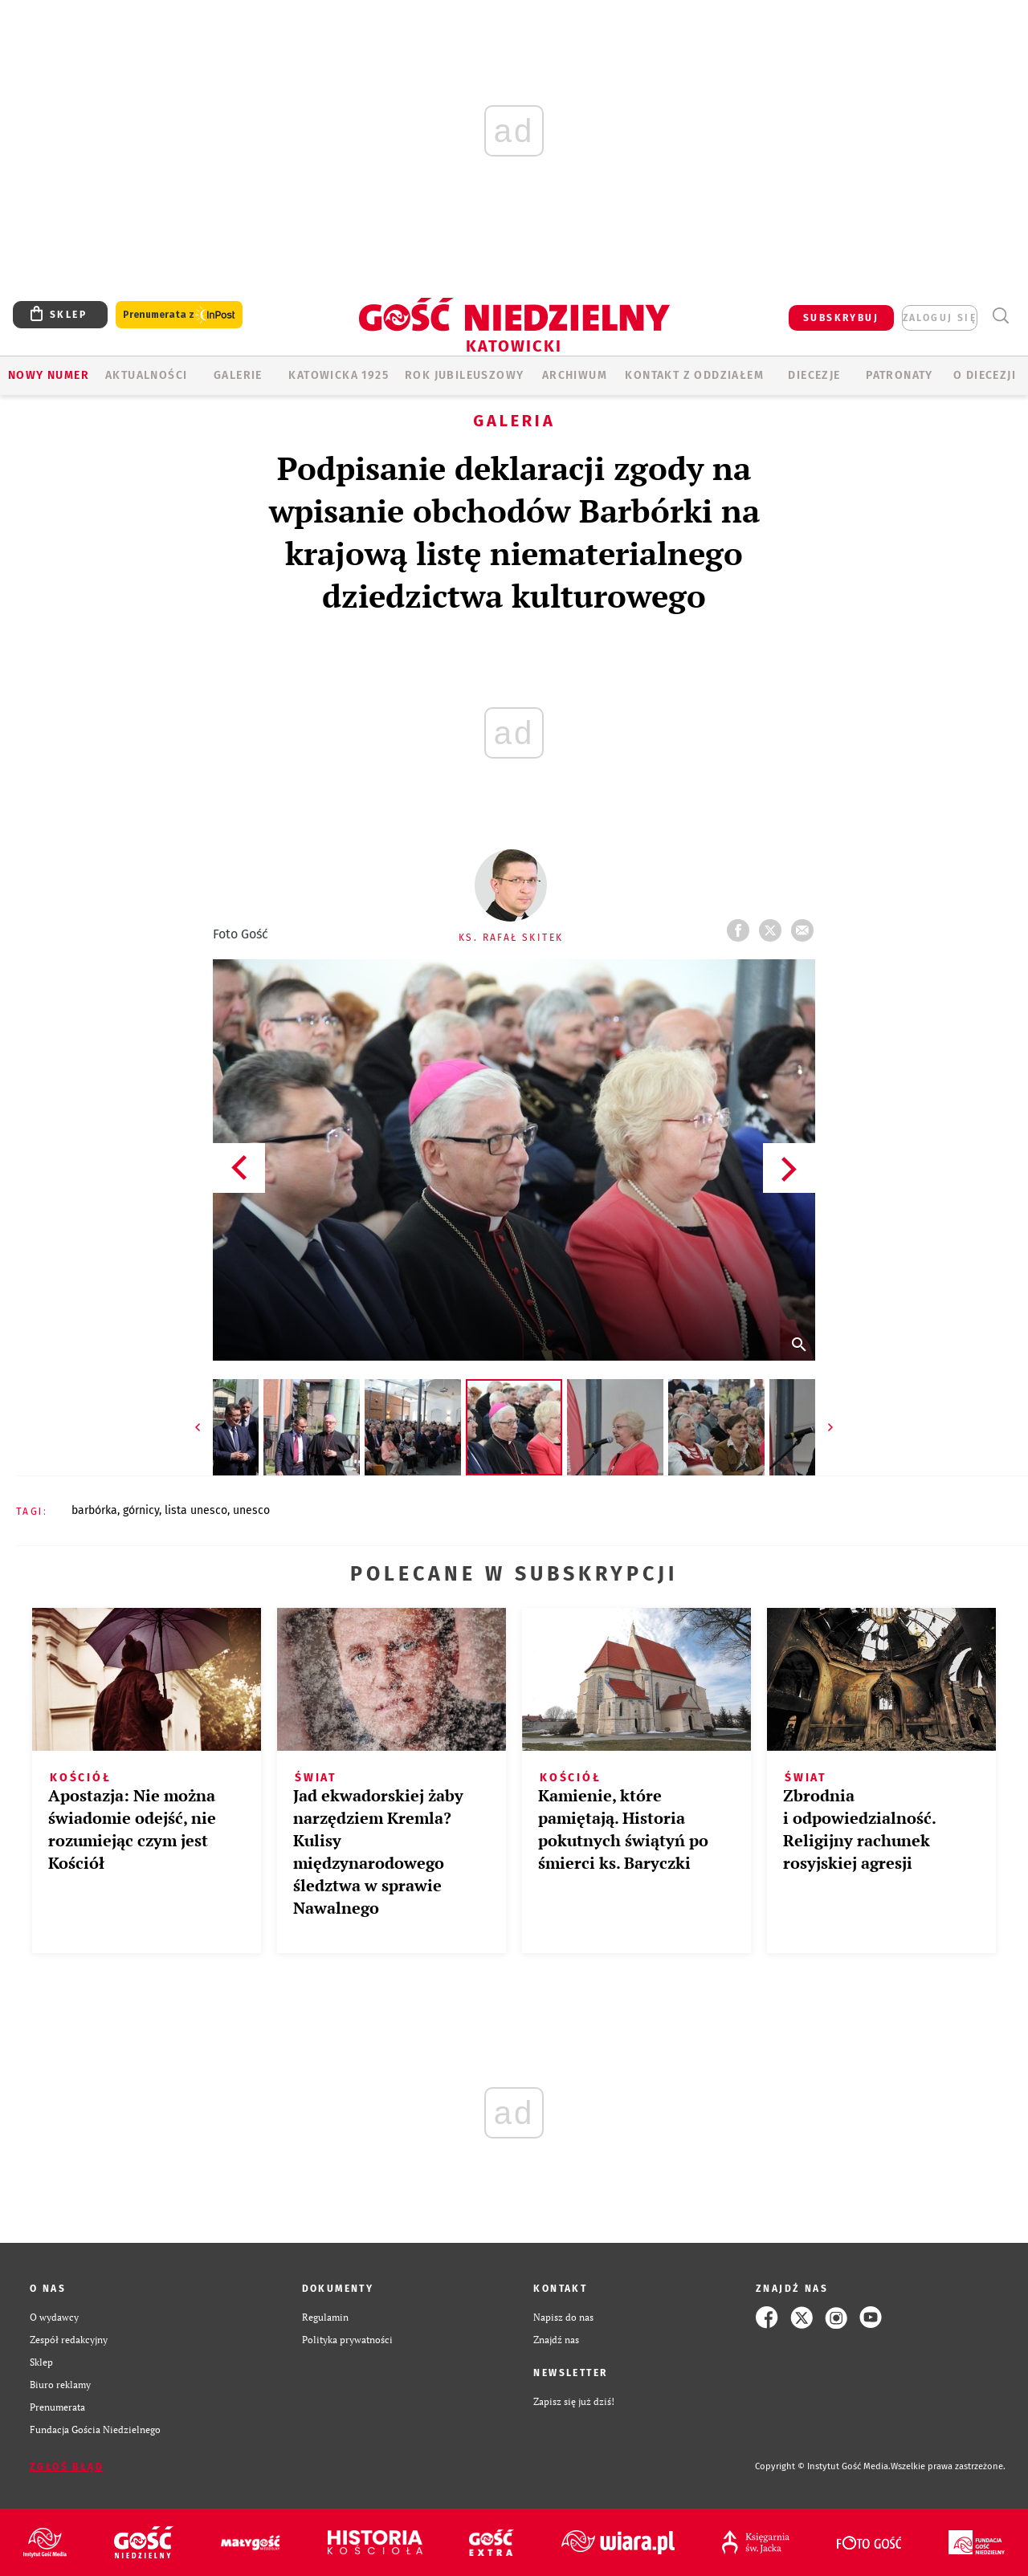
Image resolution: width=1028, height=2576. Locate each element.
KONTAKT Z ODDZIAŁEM (694, 375)
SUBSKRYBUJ (841, 318)
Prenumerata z (179, 315)
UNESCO (251, 1510)
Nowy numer (48, 375)
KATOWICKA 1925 (338, 375)
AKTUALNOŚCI (146, 375)
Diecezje (814, 375)
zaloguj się (940, 318)
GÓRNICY (141, 1510)
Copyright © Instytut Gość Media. (823, 2466)
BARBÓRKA (94, 1510)
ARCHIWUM (574, 375)
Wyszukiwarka (1000, 316)
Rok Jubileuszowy (464, 375)
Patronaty (899, 375)
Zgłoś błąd (67, 2466)
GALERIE (238, 375)
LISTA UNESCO (196, 1510)
